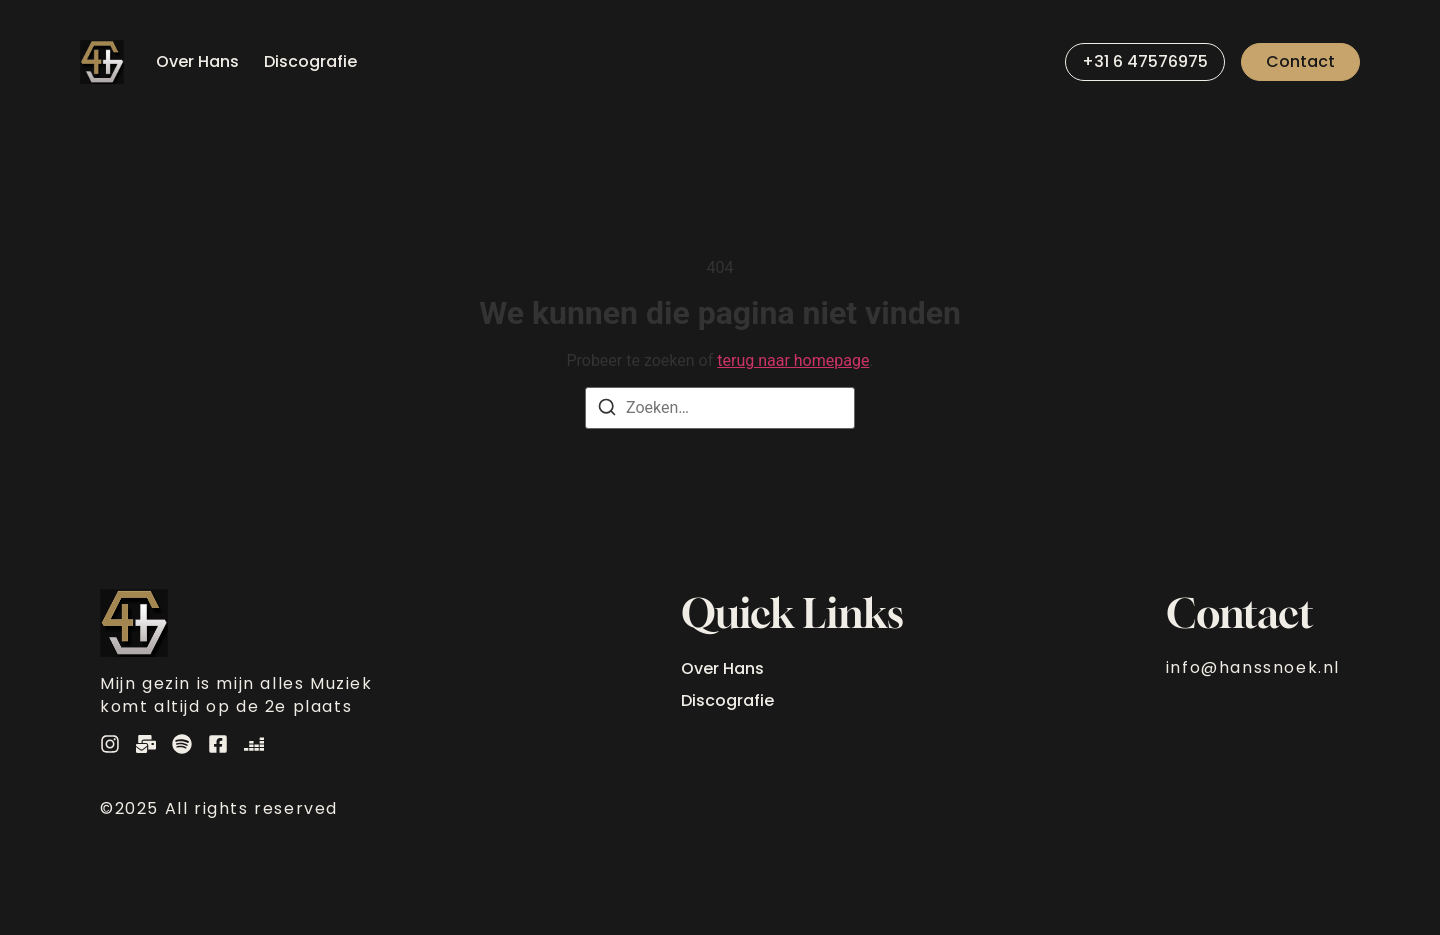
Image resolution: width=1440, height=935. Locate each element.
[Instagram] (110, 744)
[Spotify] (182, 744)
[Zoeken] (607, 410)
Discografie (310, 61)
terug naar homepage (793, 360)
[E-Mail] (146, 744)
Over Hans (197, 61)
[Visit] (1041, 62)
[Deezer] (254, 744)
